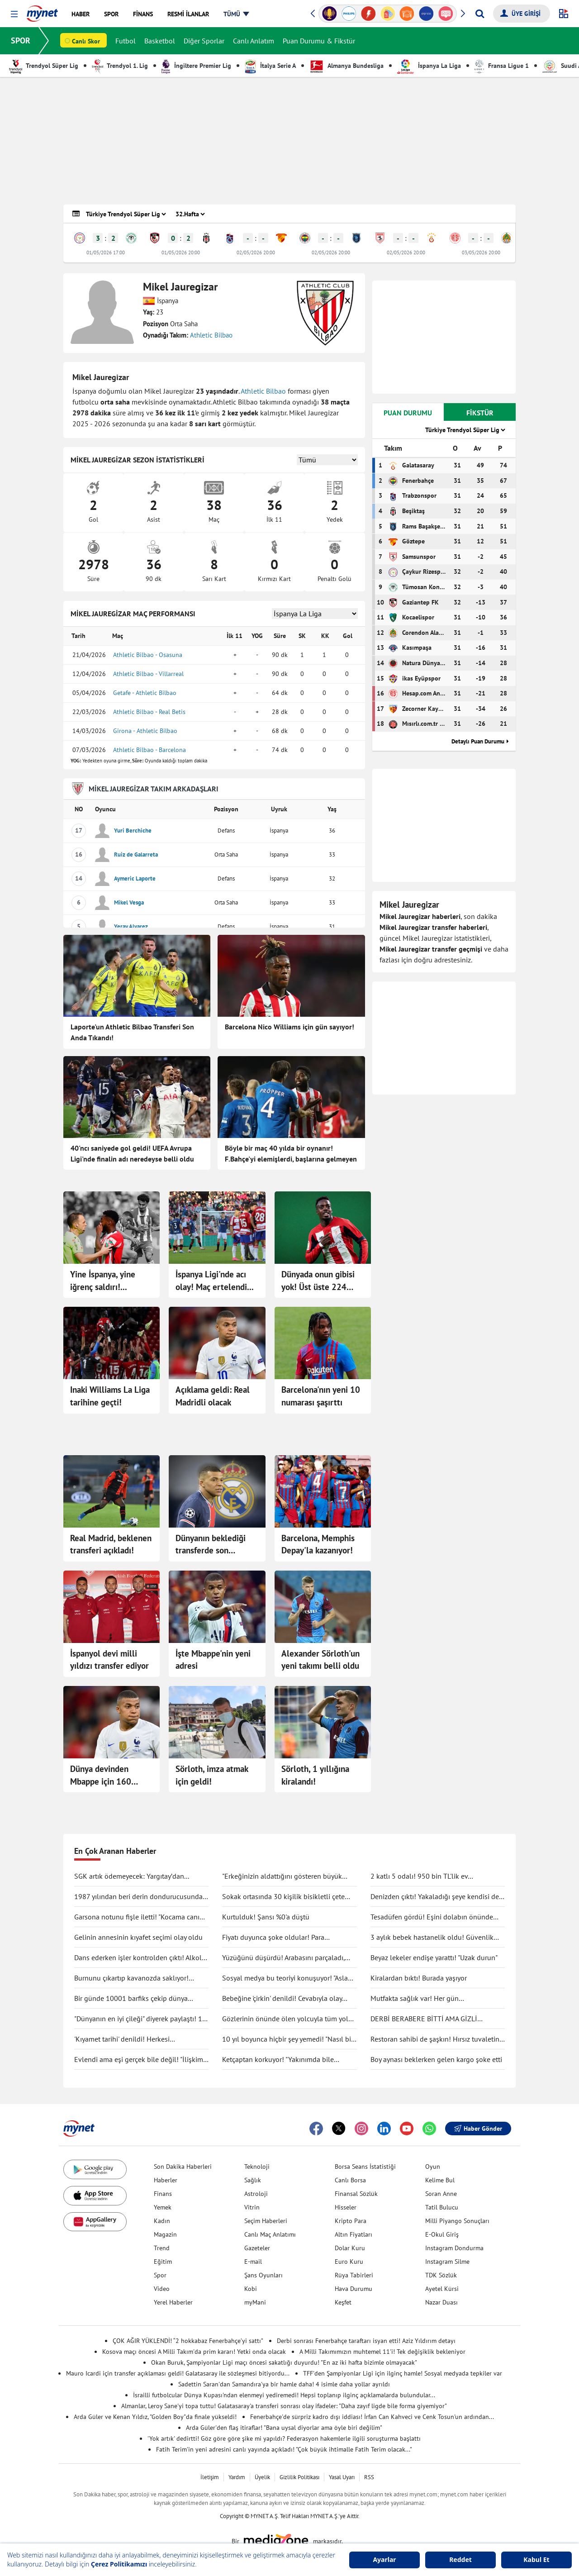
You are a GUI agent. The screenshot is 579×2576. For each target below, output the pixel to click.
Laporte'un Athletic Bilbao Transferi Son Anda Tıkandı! (132, 1032)
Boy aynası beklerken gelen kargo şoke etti (436, 2059)
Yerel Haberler (173, 2302)
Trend (162, 2248)
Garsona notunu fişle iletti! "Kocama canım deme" (139, 1917)
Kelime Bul (440, 2180)
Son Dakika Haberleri (183, 2166)
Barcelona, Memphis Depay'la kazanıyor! (318, 1544)
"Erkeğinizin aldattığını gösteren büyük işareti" (282, 1876)
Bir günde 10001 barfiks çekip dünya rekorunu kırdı (131, 1999)
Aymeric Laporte (135, 878)
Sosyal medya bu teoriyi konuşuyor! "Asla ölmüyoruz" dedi (285, 1978)
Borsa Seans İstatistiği (365, 2166)
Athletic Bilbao (211, 335)
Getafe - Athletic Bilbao (144, 693)
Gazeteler (257, 2248)
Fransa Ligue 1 (502, 66)
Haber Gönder (478, 2128)
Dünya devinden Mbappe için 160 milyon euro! (100, 1775)
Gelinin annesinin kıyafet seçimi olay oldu (138, 1937)
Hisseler (345, 2207)
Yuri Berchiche (133, 830)
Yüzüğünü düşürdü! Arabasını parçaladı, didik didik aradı (283, 1958)
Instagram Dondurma (454, 2248)
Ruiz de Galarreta (136, 854)
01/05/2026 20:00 (180, 252)
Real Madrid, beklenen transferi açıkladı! (111, 1544)
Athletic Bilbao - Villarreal (148, 674)
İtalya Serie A (270, 66)
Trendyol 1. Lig (120, 66)
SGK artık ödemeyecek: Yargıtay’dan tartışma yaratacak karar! (129, 1876)
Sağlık (252, 2180)
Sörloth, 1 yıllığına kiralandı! (315, 1775)
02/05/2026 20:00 (256, 252)
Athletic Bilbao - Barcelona (149, 750)
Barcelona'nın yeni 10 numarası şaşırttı (320, 1396)
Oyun (432, 2166)
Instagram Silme (447, 2261)
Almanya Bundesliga (346, 66)
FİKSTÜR (480, 412)
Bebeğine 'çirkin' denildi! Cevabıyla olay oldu (282, 1999)
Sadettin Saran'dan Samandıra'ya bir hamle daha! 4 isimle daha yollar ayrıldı (284, 2384)
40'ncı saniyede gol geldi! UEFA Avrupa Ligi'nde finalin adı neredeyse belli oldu (132, 1153)
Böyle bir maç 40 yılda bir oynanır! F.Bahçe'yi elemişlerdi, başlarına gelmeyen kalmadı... (291, 1154)
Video (162, 2289)
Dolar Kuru (350, 2248)
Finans (163, 2194)
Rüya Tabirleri (354, 2275)
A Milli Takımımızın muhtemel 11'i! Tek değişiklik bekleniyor (382, 2351)
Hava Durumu (353, 2289)
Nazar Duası (441, 2302)
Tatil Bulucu (441, 2207)
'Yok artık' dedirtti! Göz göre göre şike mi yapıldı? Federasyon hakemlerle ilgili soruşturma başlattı (284, 2438)
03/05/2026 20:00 (481, 252)
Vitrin (252, 2207)
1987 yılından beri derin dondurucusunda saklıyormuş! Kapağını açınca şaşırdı (138, 1897)
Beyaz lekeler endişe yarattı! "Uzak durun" (434, 1957)
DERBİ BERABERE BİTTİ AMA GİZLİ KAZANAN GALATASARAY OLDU (423, 2019)
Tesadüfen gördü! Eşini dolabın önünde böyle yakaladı (431, 1917)
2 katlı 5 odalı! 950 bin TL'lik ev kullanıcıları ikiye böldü (419, 1876)
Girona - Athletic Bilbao (145, 731)
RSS (369, 2477)
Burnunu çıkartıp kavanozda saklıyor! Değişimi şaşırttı (131, 1978)
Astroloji (256, 2194)
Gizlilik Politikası (299, 2477)
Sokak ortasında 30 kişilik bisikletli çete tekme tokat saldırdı (283, 1897)
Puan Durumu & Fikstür (319, 40)
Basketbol (159, 40)
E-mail (253, 2261)
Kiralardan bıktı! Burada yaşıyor (418, 1977)
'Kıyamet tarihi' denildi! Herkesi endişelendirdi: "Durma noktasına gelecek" (139, 2039)
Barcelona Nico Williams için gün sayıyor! (289, 1026)
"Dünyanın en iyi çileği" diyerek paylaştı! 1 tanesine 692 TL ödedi (138, 2019)
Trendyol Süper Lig (43, 66)
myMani (255, 2302)
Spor (160, 2275)
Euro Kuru (349, 2261)
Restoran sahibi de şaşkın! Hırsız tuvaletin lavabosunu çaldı (434, 2039)
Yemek (162, 2207)
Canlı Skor (86, 41)
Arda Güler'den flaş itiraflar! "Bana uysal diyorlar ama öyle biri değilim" (284, 2428)
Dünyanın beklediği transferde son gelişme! (211, 1545)
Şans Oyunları (263, 2275)
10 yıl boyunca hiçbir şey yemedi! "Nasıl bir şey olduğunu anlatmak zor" (287, 2039)
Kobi (250, 2289)
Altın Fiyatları (353, 2234)
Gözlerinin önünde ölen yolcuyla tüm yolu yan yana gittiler (287, 2019)
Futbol (125, 40)
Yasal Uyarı (342, 2477)
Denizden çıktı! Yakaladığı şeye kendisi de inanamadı (434, 1897)
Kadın (162, 2221)
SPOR (20, 40)
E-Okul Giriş (442, 2234)
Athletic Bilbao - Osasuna (147, 655)
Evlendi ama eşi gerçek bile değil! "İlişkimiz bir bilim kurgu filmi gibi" (141, 2060)
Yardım (236, 2477)
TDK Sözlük (441, 2275)
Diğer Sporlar (204, 40)
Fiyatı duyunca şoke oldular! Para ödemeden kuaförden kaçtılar (273, 1938)
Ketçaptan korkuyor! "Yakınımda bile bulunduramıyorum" (278, 2060)
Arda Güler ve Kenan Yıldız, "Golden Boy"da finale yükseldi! (155, 2417)
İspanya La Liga (429, 66)
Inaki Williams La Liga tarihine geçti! (110, 1396)
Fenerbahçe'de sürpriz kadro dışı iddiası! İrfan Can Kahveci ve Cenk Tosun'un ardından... (372, 2417)
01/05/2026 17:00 (105, 252)
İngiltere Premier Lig (196, 66)
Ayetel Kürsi (442, 2289)
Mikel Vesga (129, 902)
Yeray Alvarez (131, 926)
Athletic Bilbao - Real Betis (149, 712)
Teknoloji (257, 2166)
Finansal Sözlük (356, 2194)
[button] (14, 14)
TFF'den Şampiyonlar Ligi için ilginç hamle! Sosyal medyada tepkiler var (402, 2373)
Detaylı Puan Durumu (477, 741)
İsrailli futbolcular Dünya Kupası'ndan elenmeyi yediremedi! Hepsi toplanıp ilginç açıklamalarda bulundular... (284, 2395)
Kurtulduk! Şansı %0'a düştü (265, 1916)
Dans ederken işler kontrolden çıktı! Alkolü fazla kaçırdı (140, 1958)
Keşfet (343, 2302)
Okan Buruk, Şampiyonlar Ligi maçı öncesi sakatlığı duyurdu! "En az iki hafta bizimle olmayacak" (284, 2362)
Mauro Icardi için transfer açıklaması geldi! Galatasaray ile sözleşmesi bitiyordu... (178, 2373)
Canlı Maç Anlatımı (270, 2234)
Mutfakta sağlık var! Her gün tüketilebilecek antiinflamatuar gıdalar (429, 1999)
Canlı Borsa (350, 2180)
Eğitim (163, 2261)
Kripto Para (350, 2221)
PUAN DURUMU (408, 412)
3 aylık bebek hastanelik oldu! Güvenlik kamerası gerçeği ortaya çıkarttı (432, 1938)
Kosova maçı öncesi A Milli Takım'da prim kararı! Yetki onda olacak (194, 2351)
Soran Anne (441, 2194)
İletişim (209, 2477)
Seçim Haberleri (265, 2221)
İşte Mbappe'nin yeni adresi (213, 1659)
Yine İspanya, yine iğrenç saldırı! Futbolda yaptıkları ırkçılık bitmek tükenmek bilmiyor (104, 1281)
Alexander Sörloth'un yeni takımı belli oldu (320, 1659)
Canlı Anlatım (253, 40)
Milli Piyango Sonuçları (457, 2221)
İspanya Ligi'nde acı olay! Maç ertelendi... (215, 1280)
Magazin (165, 2234)
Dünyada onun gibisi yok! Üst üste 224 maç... (318, 1281)
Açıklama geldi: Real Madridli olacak (213, 1396)
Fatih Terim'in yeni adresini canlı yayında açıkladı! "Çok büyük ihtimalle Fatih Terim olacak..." (284, 2449)
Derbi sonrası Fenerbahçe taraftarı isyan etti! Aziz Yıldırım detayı (366, 2341)
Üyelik (262, 2477)
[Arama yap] (480, 13)
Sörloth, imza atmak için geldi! (212, 1775)
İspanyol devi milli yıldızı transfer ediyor (109, 1659)
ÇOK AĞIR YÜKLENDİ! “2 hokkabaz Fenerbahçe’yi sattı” (188, 2341)
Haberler (165, 2180)
